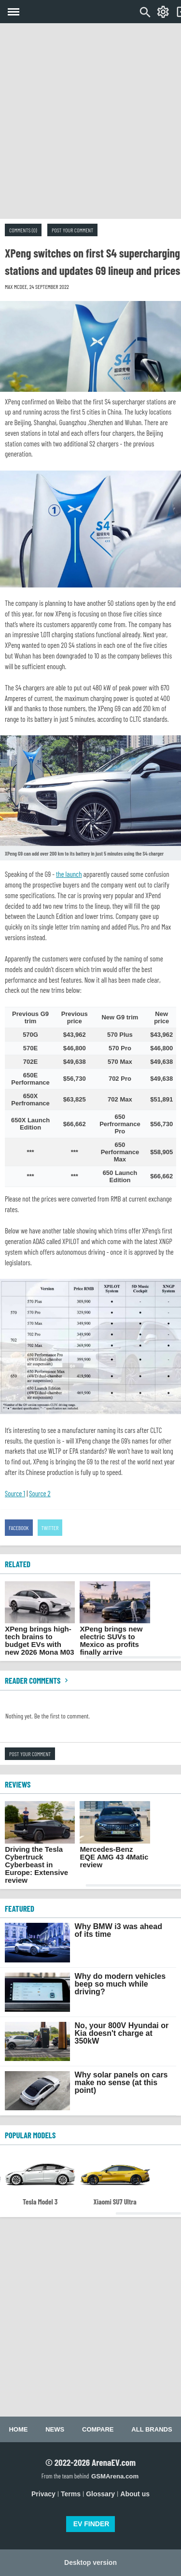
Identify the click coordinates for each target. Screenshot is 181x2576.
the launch (69, 874)
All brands (151, 2429)
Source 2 (39, 1493)
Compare (97, 2429)
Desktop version (90, 2562)
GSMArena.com (115, 2476)
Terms (71, 2494)
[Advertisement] (90, 121)
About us (135, 2494)
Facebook (19, 1527)
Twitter (50, 1527)
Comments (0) (23, 230)
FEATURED (19, 1908)
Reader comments (37, 1680)
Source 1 (15, 1493)
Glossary (100, 2494)
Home (18, 2429)
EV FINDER (91, 2524)
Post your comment (72, 230)
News (54, 2429)
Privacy (43, 2494)
